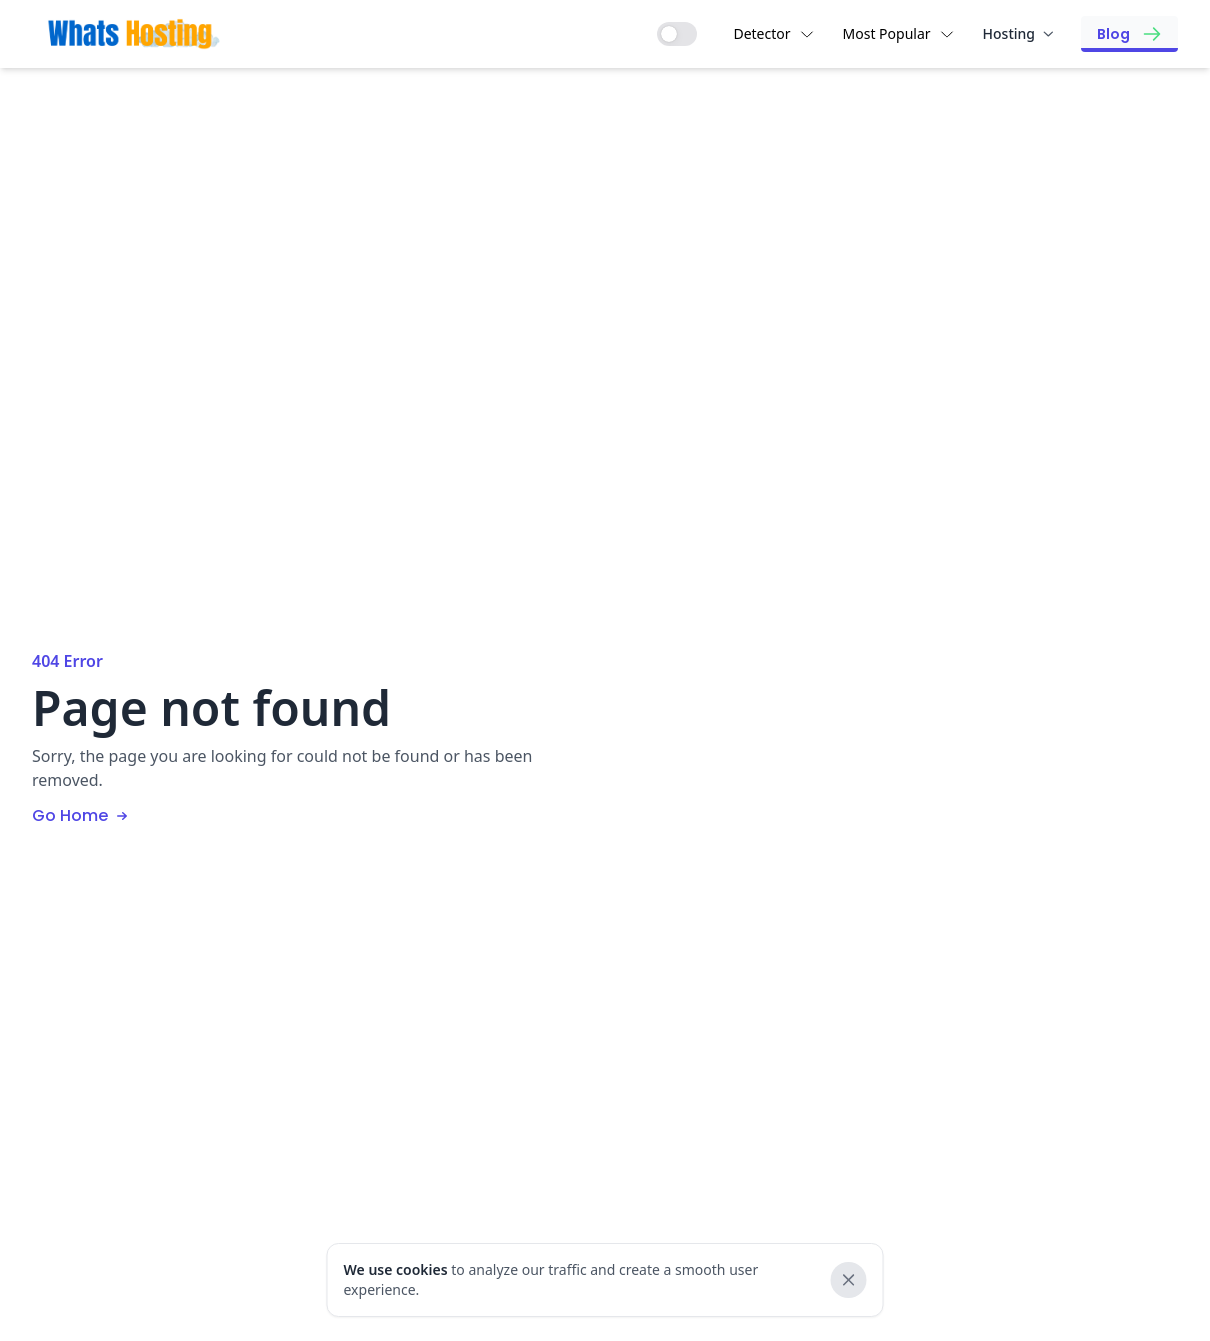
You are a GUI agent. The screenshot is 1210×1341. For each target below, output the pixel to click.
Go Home (82, 815)
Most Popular (899, 33)
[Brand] (134, 33)
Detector (773, 33)
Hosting (1018, 33)
